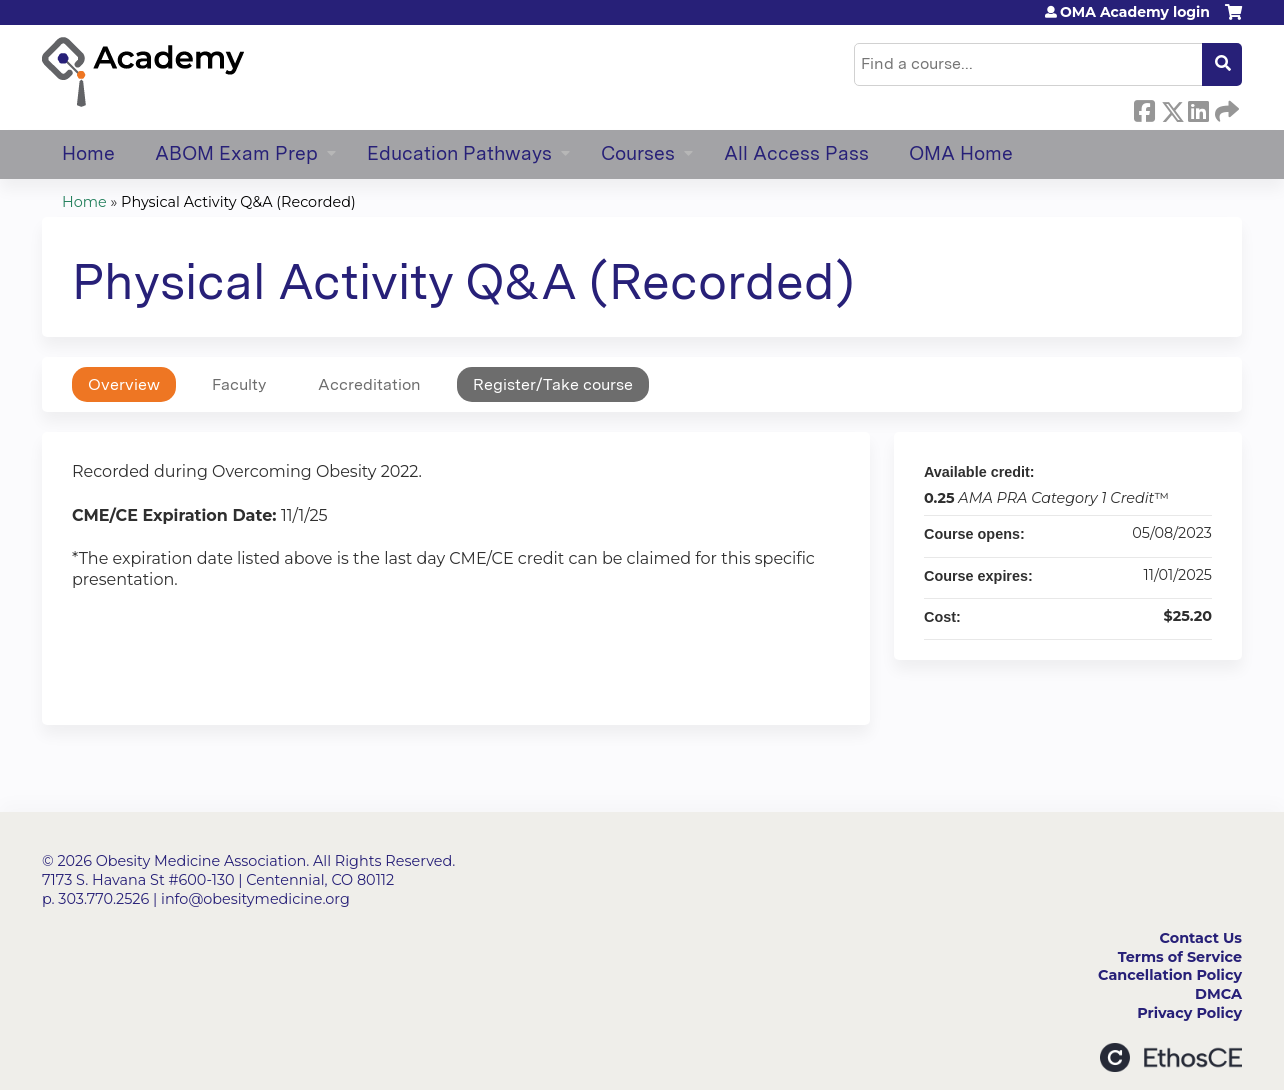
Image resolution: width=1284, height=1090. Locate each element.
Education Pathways (459, 153)
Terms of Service (1180, 957)
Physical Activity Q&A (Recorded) (238, 202)
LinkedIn (1198, 108)
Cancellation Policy (1170, 975)
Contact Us (1201, 938)
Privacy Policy (1189, 1013)
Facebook (1144, 108)
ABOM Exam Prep (236, 153)
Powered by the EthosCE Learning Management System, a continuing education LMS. (1171, 1057)
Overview (124, 384)
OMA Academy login (1135, 12)
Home (88, 153)
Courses (638, 153)
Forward (1225, 108)
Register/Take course (553, 384)
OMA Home (961, 153)
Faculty (239, 384)
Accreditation (369, 384)
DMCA (1218, 994)
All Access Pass (796, 153)
